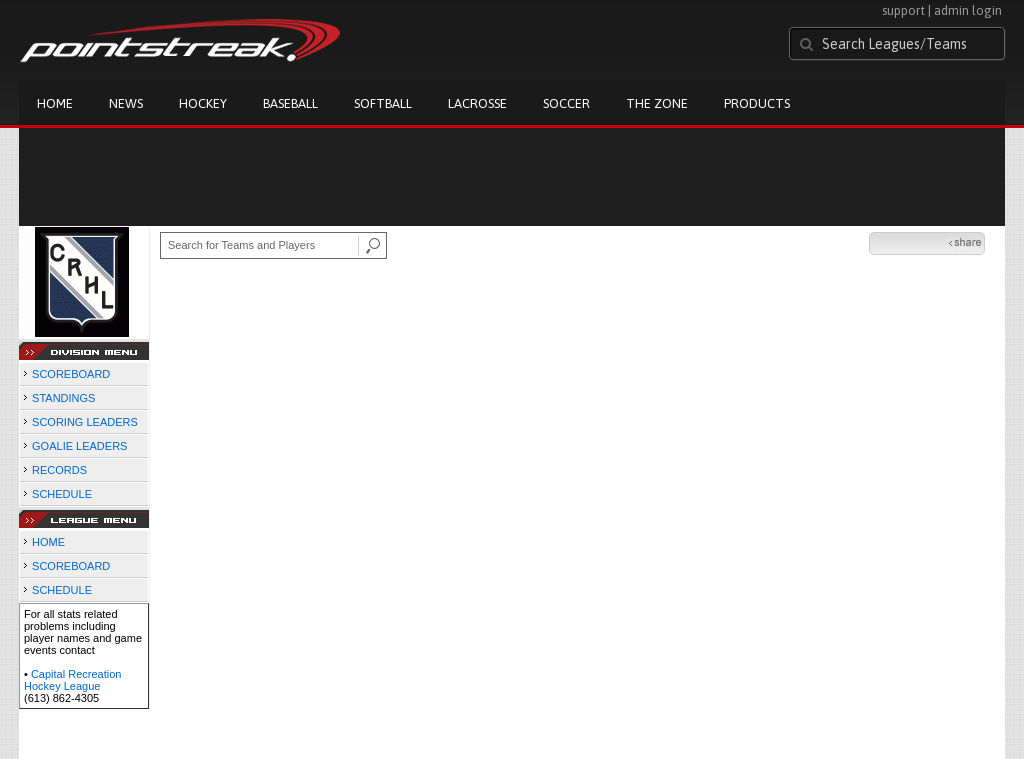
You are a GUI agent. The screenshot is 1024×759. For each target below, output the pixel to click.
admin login (968, 10)
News (126, 103)
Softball (383, 103)
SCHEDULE (62, 494)
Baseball (290, 103)
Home (55, 103)
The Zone (657, 103)
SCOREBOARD (71, 374)
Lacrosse (477, 103)
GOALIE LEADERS (79, 446)
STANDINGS (63, 398)
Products (757, 103)
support (903, 10)
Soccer (566, 103)
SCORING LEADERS (85, 422)
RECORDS (59, 470)
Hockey (203, 103)
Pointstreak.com (180, 42)
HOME (48, 542)
